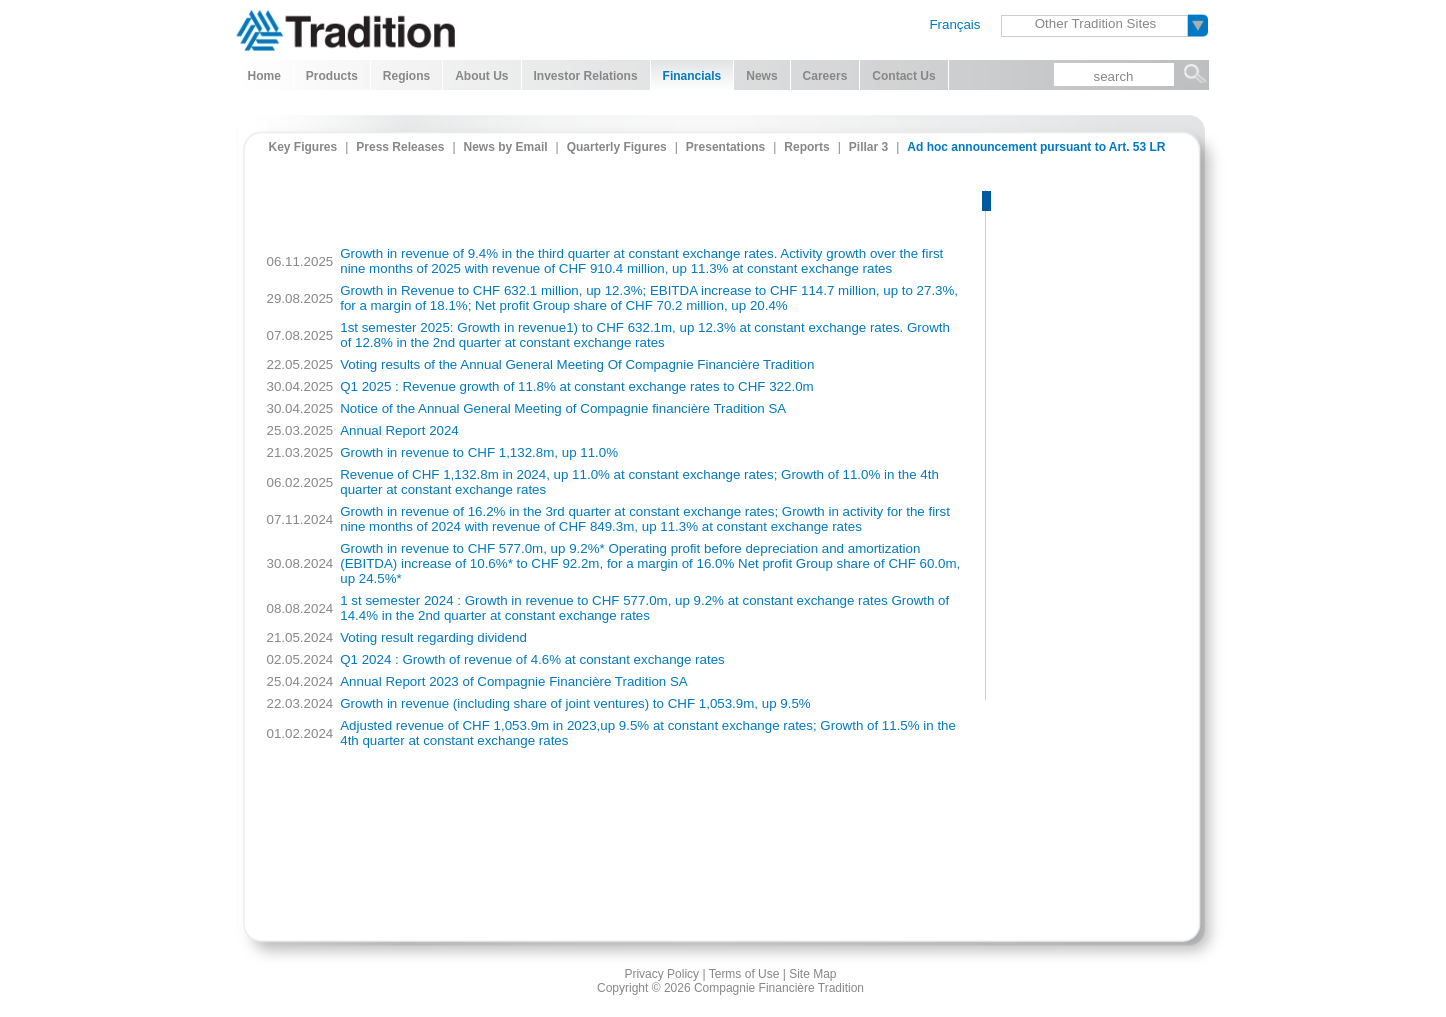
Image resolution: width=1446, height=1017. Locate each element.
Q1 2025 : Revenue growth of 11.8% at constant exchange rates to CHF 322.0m (576, 386)
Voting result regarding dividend (433, 637)
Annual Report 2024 (399, 430)
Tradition (345, 28)
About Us (481, 76)
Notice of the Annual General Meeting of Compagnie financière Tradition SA (563, 408)
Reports (806, 147)
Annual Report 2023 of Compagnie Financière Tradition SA (513, 681)
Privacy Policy (661, 974)
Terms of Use (744, 974)
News (761, 76)
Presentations (725, 147)
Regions (406, 76)
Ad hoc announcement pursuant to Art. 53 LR (1036, 147)
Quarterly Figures (617, 147)
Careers (825, 76)
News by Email (506, 147)
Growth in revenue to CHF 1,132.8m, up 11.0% (479, 452)
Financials (692, 76)
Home (264, 76)
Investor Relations (586, 76)
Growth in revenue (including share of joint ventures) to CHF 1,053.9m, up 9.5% (575, 703)
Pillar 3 (868, 147)
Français (954, 24)
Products (332, 76)
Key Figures (303, 147)
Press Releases (400, 147)
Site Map (812, 974)
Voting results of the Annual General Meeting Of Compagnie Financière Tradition (577, 364)
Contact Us (903, 76)
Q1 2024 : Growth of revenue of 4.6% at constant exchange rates (532, 659)
